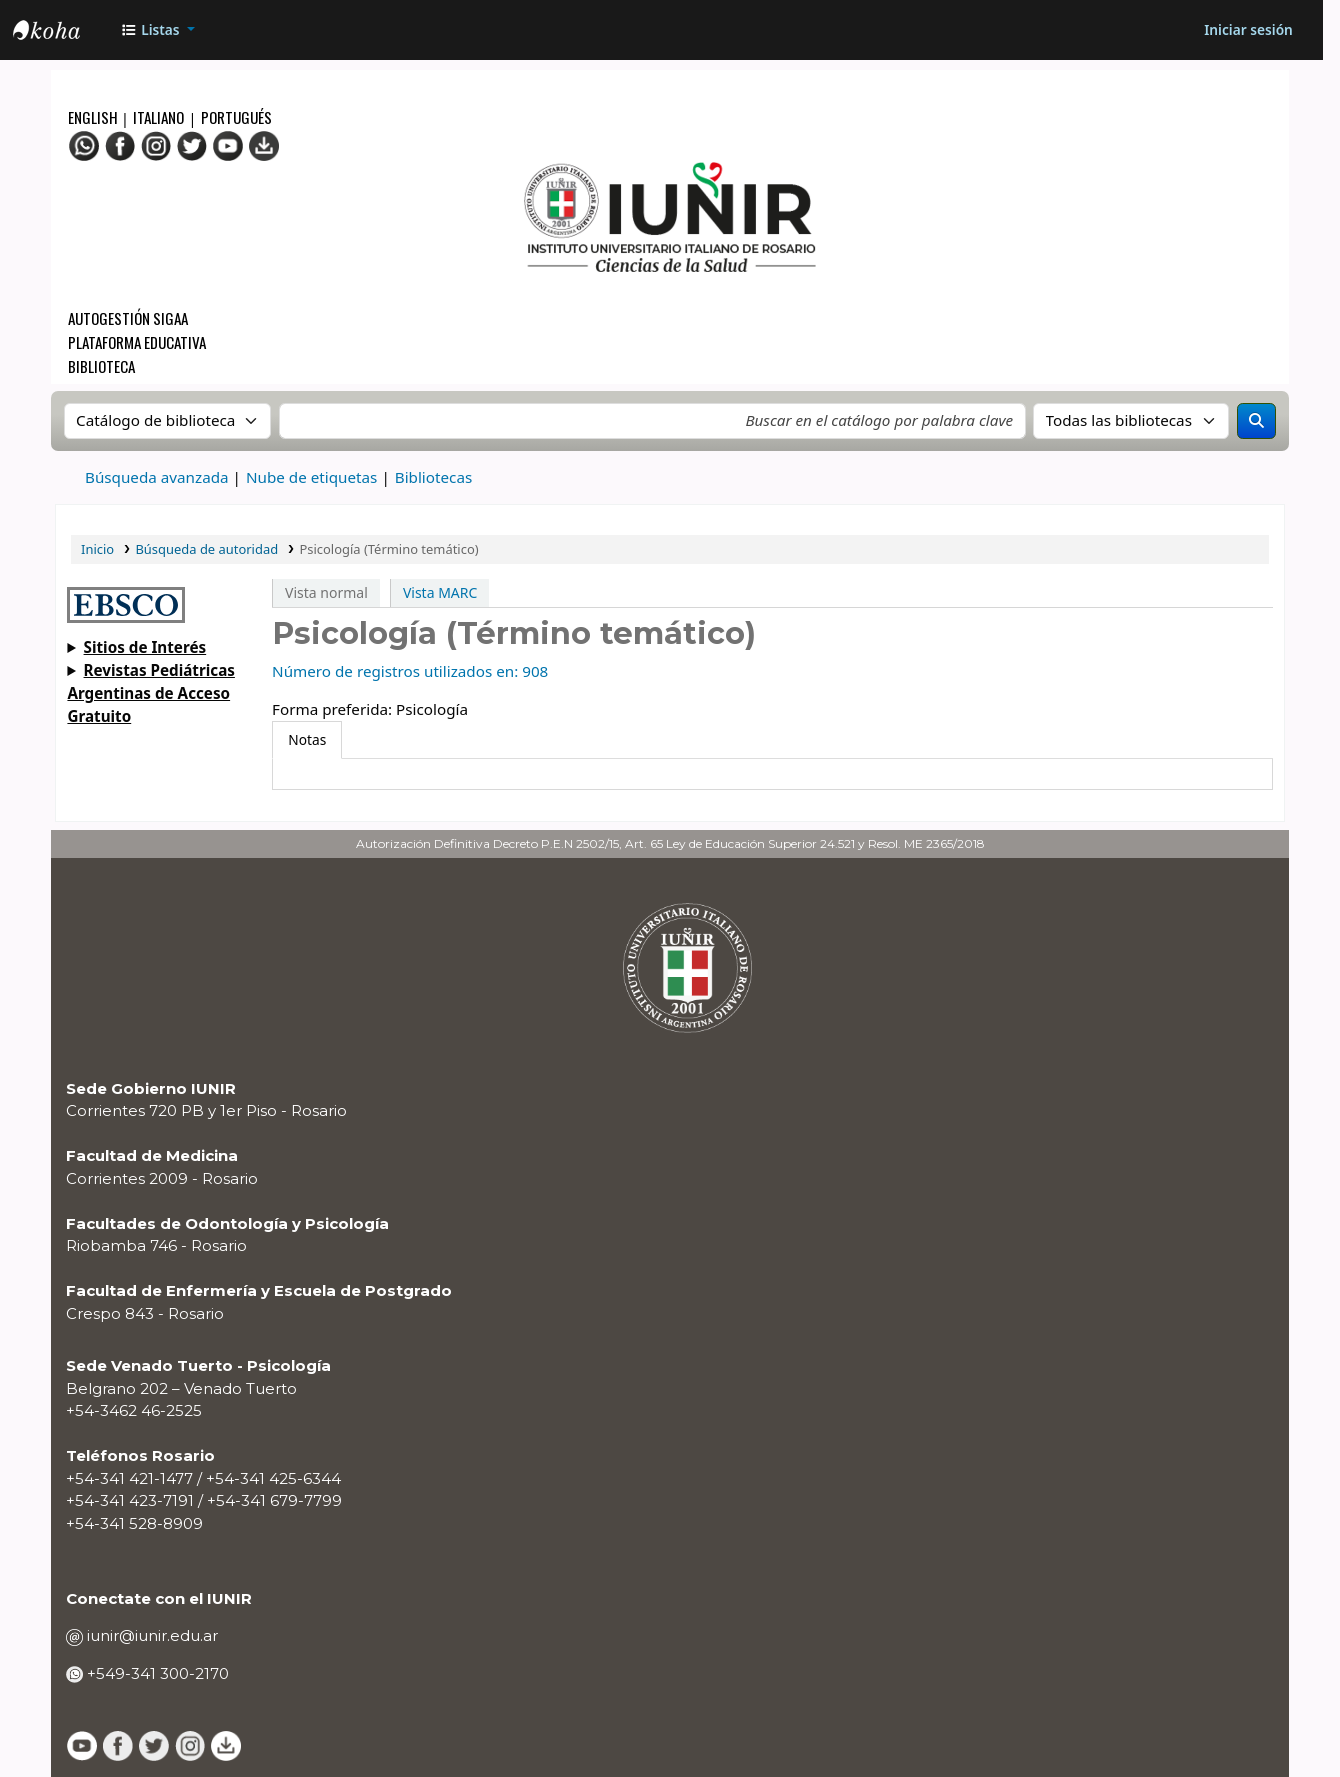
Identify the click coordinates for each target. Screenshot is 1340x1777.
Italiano (158, 117)
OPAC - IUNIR (63, 33)
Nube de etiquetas (311, 477)
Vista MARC (440, 592)
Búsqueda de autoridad (206, 549)
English (94, 117)
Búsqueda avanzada (157, 477)
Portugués (236, 117)
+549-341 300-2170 (156, 1673)
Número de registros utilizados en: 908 (410, 671)
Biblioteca (101, 366)
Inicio (97, 549)
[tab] (307, 740)
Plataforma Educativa (137, 342)
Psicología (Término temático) (388, 549)
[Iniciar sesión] (1249, 30)
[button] (157, 30)
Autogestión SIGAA (128, 318)
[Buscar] (1257, 421)
